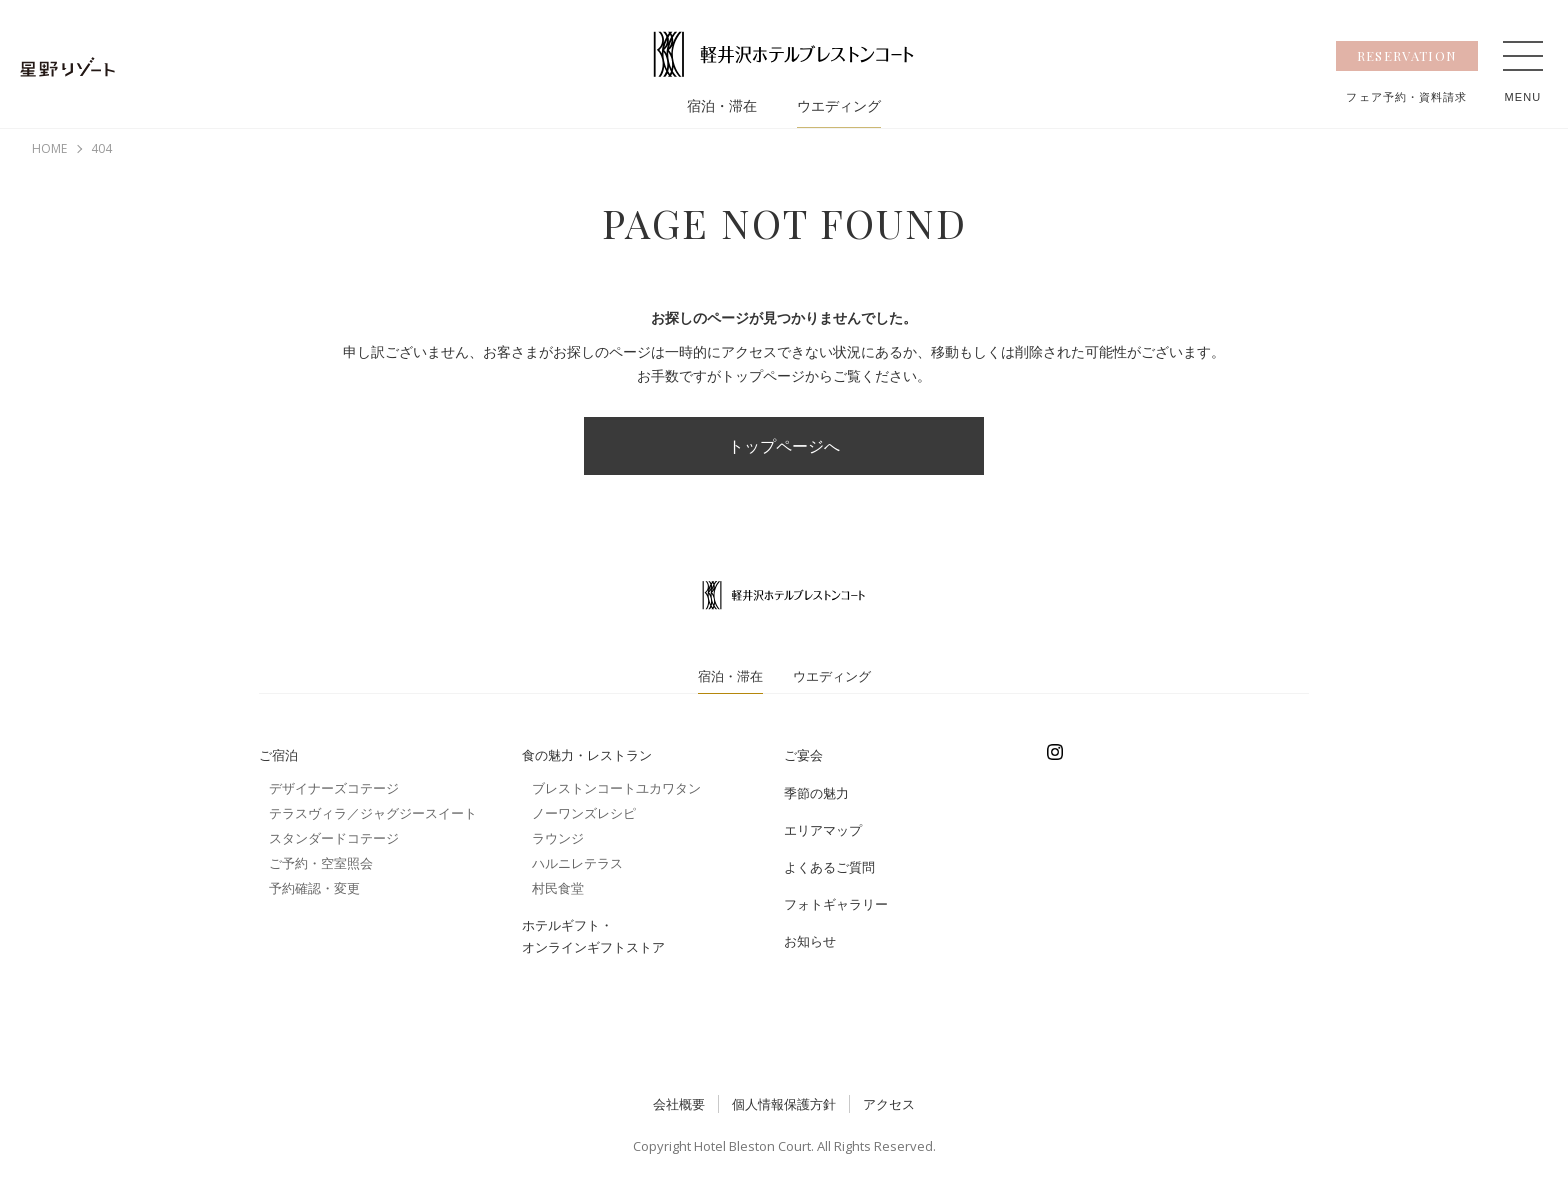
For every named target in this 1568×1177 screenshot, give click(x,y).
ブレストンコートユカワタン (616, 788)
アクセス (889, 1104)
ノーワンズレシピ (584, 813)
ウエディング (839, 106)
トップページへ (784, 445)
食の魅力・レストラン (587, 755)
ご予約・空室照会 (321, 863)
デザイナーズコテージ (334, 788)
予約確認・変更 (314, 888)
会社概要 (679, 1104)
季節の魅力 (816, 793)
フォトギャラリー (836, 904)
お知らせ (810, 941)
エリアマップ (823, 830)
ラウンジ (558, 838)
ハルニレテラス (577, 863)
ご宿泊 (278, 755)
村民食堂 (558, 888)
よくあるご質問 (829, 867)
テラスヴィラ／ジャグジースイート (373, 813)
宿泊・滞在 (722, 106)
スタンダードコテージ (334, 838)
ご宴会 (803, 755)
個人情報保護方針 (784, 1104)
